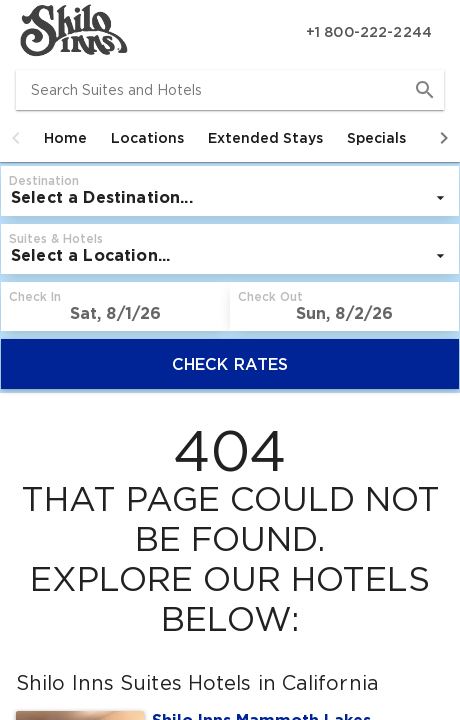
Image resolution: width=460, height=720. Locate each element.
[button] (16, 138)
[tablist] (230, 138)
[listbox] (230, 198)
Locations (147, 138)
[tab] (65, 138)
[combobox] (230, 90)
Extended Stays (265, 138)
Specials (376, 138)
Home (65, 138)
